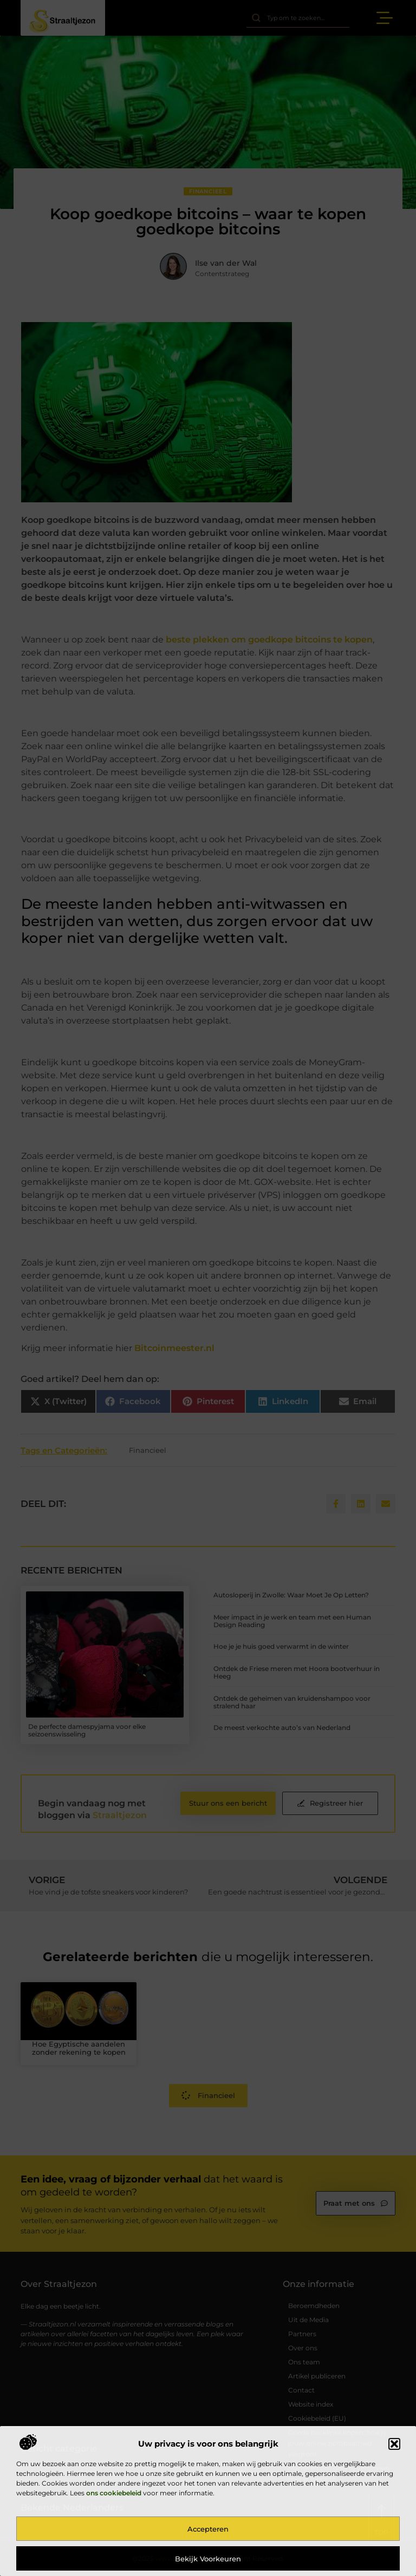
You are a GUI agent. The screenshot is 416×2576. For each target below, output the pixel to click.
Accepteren (208, 2529)
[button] (394, 2444)
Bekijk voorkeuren (208, 2558)
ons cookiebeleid (113, 2493)
